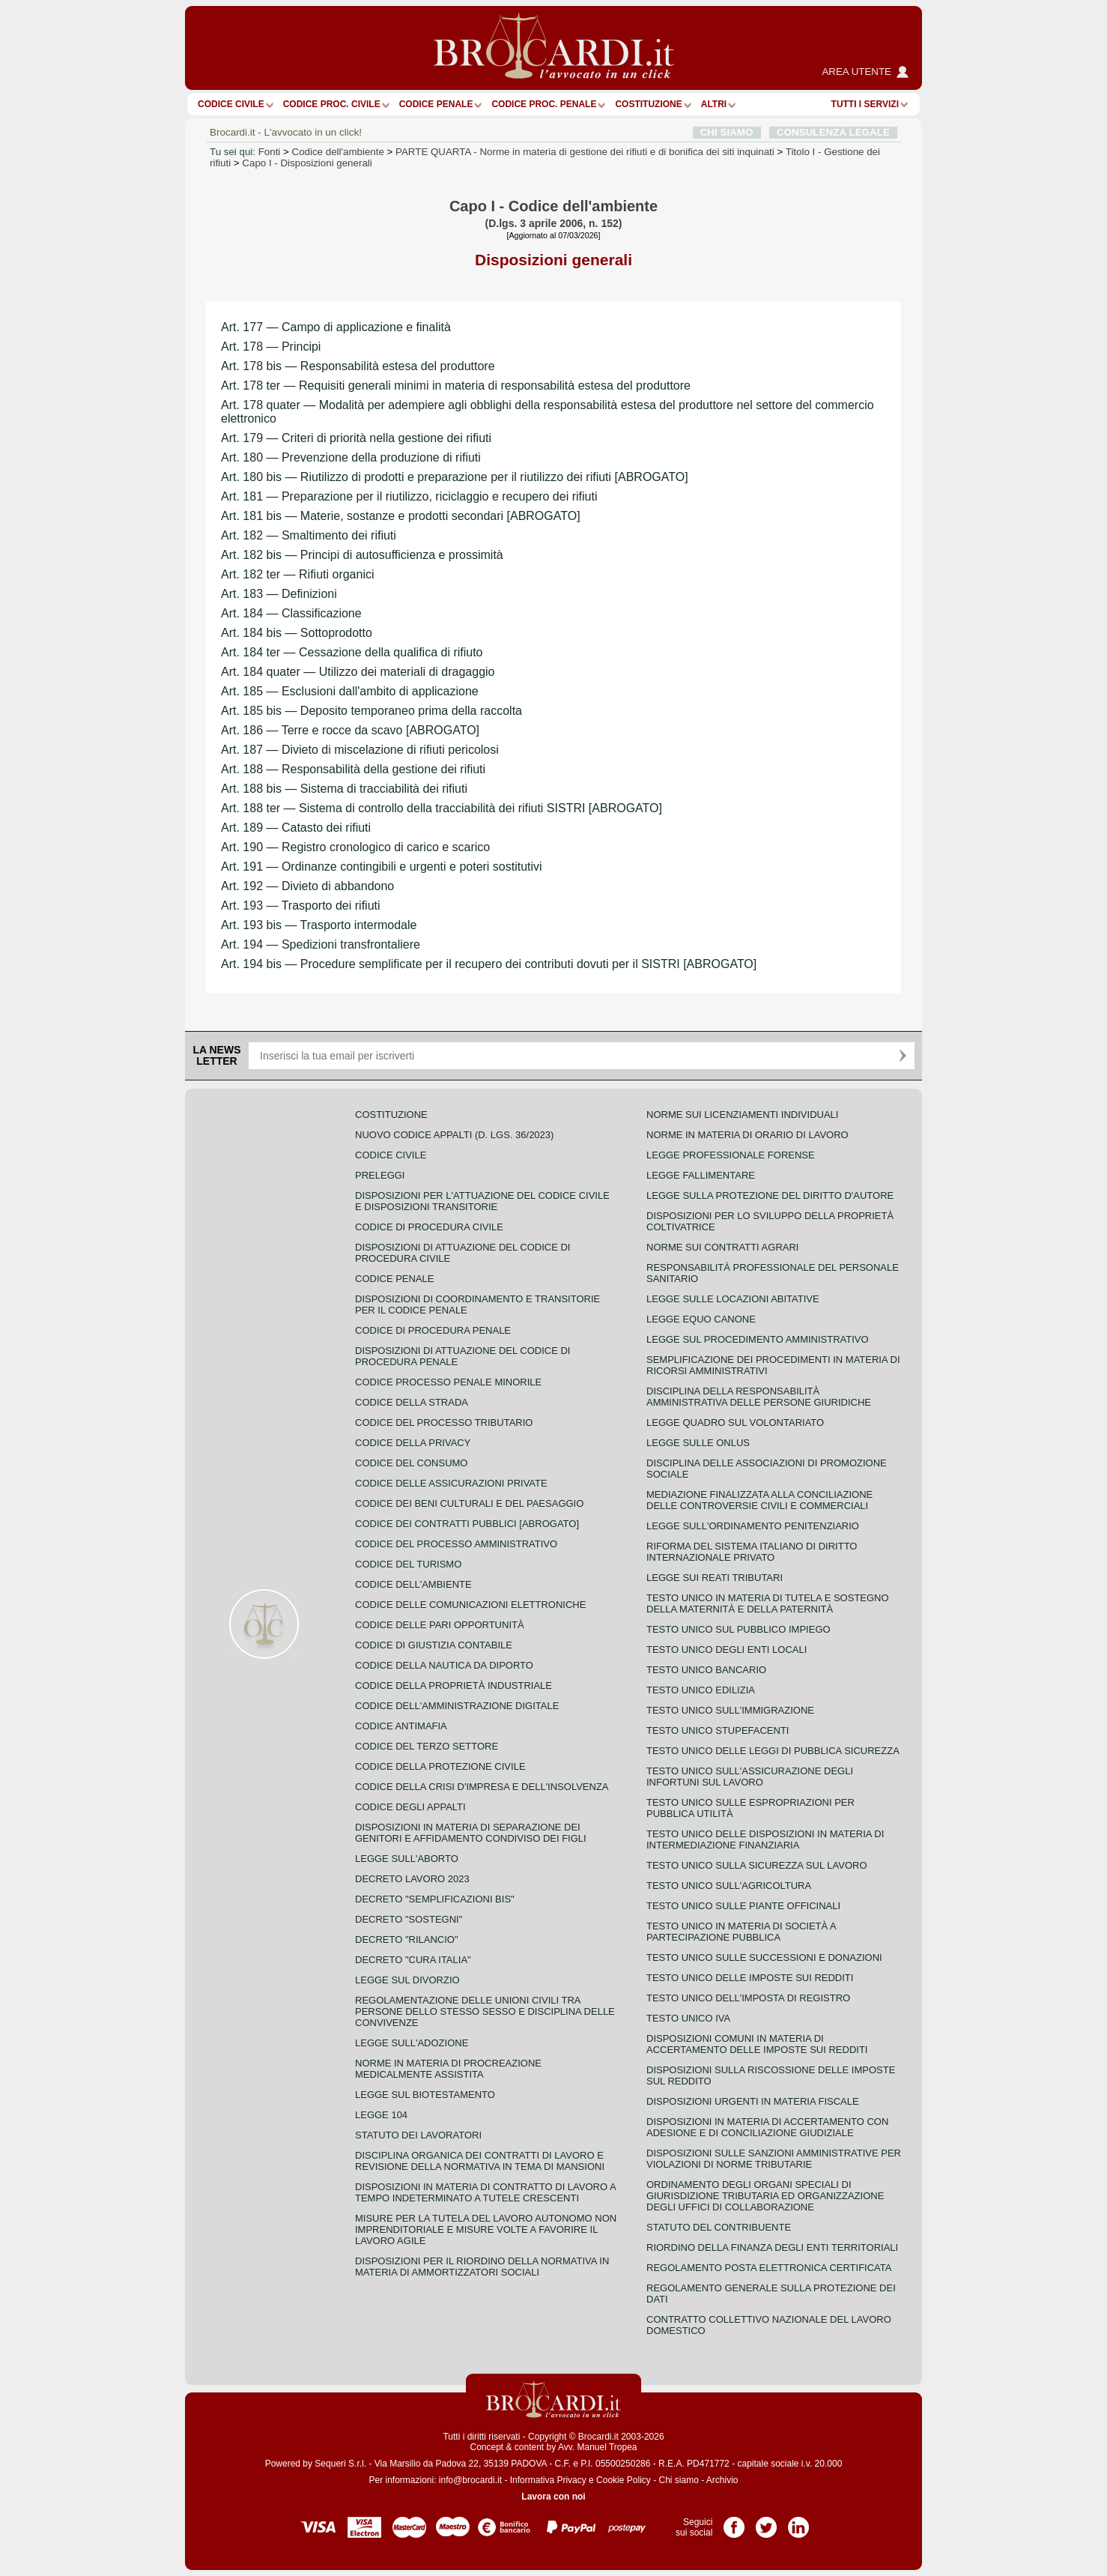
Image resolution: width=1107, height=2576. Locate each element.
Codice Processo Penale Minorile (448, 1382)
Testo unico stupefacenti (717, 1730)
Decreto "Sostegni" (408, 1919)
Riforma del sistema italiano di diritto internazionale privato (751, 1552)
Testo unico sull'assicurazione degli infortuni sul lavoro (749, 1776)
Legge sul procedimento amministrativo (757, 1339)
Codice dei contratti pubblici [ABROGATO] (467, 1523)
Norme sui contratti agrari (722, 1247)
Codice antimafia (401, 1726)
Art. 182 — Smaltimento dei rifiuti (308, 535)
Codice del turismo (408, 1564)
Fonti (269, 151)
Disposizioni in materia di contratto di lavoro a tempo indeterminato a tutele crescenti (485, 2192)
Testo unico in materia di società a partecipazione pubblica (741, 1931)
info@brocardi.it (470, 2480)
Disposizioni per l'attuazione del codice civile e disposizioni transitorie (482, 1201)
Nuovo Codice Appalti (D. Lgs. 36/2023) (454, 1134)
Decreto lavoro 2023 (412, 1878)
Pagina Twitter (766, 2522)
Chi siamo (678, 2480)
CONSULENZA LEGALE (833, 132)
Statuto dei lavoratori (418, 2135)
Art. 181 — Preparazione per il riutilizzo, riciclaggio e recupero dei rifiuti (409, 496)
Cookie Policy (623, 2480)
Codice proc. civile (331, 104)
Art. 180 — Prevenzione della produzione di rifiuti (351, 457)
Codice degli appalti (410, 1806)
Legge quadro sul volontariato (735, 1422)
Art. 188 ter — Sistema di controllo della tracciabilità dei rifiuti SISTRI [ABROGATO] (441, 808)
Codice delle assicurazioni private (451, 1483)
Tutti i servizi (865, 104)
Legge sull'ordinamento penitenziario (752, 1526)
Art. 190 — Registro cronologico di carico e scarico (355, 847)
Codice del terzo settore (426, 1746)
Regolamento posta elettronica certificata (768, 2267)
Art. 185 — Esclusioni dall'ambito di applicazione (350, 691)
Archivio (722, 2480)
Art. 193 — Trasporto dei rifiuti (300, 905)
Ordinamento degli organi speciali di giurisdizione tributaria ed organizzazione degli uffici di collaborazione (765, 2196)
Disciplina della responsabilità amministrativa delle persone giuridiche (758, 1396)
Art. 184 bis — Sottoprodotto (296, 632)
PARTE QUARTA (584, 151)
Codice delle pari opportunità (439, 1624)
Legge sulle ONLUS (698, 1442)
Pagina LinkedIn (798, 2522)
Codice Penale (436, 104)
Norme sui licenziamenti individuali (742, 1114)
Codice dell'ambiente (338, 151)
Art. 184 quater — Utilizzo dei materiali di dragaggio (358, 671)
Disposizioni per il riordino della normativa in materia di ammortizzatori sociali (482, 2266)
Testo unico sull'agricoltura (728, 1885)
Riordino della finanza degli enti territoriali (772, 2247)
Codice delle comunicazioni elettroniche (470, 1604)
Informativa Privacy (548, 2480)
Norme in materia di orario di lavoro (747, 1134)
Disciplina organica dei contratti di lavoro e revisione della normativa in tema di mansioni (479, 2161)
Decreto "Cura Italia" (413, 1959)
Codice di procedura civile (429, 1227)
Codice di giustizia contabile (433, 1645)
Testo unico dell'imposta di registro (748, 1998)
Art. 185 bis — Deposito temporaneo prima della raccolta (371, 710)
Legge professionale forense (730, 1155)
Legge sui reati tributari (714, 1577)
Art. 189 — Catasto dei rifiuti (296, 827)
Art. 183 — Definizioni (279, 593)
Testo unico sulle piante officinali (743, 1905)
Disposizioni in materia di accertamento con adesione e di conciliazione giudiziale (767, 2127)
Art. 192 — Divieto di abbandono (307, 886)
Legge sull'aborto (406, 1858)
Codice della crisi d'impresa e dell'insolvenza (482, 1786)
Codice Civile (231, 104)
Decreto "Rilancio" (406, 1939)
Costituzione (648, 104)
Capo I (306, 163)
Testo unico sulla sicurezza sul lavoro (756, 1865)
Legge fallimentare (700, 1175)
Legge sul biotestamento (425, 2094)
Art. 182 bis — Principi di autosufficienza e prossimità (362, 554)
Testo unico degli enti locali (726, 1649)
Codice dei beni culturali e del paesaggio (469, 1503)
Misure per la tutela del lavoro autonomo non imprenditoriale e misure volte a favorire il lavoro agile (485, 2229)
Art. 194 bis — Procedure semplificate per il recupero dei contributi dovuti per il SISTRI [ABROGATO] (488, 964)
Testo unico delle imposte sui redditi (749, 1977)
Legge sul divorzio (407, 1980)
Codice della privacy (412, 1442)
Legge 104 (381, 2114)
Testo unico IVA (688, 2018)
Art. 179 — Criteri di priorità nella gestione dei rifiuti (356, 438)
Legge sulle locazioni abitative (732, 1298)
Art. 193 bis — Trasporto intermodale (318, 925)
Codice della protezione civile (440, 1766)
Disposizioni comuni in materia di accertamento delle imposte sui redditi (756, 2044)
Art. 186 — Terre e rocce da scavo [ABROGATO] (350, 730)
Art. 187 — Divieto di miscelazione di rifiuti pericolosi (360, 749)
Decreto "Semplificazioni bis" (435, 1899)
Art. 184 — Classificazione (291, 613)
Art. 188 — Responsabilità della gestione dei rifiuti (353, 769)
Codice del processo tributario (444, 1422)
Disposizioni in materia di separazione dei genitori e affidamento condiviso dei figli (470, 1832)
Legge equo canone (701, 1319)
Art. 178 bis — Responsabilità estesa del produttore (358, 366)
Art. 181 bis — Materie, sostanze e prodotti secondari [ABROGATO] (400, 516)
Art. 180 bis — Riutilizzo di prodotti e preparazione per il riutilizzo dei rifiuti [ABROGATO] (454, 477)
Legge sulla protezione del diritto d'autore (770, 1195)
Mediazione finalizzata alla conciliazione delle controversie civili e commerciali (759, 1500)
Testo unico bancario (706, 1669)
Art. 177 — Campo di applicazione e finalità (336, 327)
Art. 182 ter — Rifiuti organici (297, 574)
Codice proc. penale (543, 104)
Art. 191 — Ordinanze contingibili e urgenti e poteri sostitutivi (381, 866)
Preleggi (379, 1175)
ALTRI (714, 104)
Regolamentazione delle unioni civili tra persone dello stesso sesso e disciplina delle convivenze (485, 2011)
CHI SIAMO (726, 132)
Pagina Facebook (734, 2522)
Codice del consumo (411, 1463)
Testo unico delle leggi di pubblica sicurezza (773, 1750)
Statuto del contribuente (718, 2227)
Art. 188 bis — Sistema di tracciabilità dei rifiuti (344, 788)
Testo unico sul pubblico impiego (738, 1629)
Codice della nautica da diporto (444, 1665)
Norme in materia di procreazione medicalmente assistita (448, 2069)
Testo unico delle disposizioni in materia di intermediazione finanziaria (765, 1839)
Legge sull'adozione (411, 2043)
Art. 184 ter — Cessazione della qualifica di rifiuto (352, 652)
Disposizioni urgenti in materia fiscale (752, 2101)
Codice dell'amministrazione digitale (457, 1705)
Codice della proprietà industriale (453, 1685)
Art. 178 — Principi (271, 346)
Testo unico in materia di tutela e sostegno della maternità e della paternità (767, 1603)
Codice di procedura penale (433, 1330)
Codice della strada (411, 1402)
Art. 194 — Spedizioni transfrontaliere (320, 944)
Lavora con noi (553, 2496)
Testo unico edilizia (700, 1690)
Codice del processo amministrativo (456, 1543)
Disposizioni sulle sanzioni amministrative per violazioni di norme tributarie (773, 2158)
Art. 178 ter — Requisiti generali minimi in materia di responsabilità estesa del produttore (456, 385)
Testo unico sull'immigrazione (730, 1710)
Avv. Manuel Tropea (597, 2447)
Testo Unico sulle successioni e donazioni (764, 1957)
